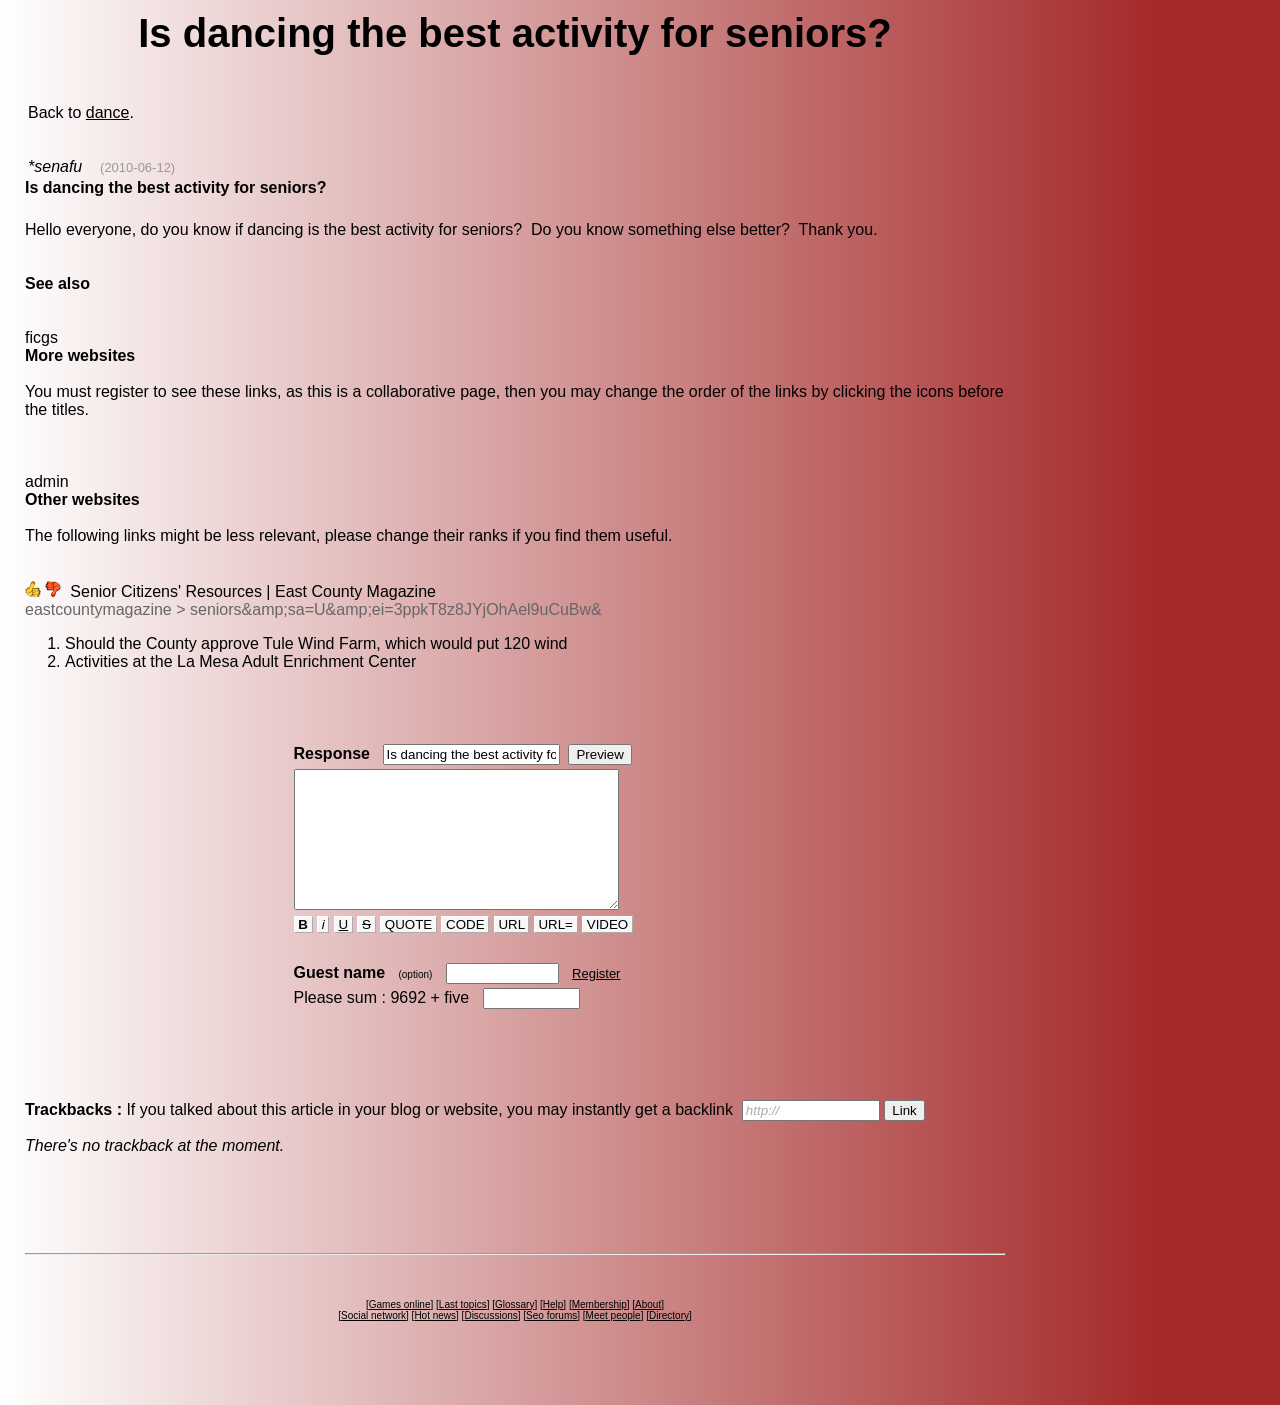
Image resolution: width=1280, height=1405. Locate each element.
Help (553, 1331)
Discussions (490, 1342)
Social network (373, 1342)
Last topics (463, 1331)
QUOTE (408, 951)
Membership (599, 1331)
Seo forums (551, 1342)
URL (512, 951)
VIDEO (607, 951)
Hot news (435, 1342)
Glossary (514, 1331)
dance (108, 112)
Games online (400, 1331)
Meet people (613, 1342)
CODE (465, 951)
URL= (556, 951)
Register (596, 1000)
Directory (669, 1342)
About (648, 1331)
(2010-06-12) (137, 167)
